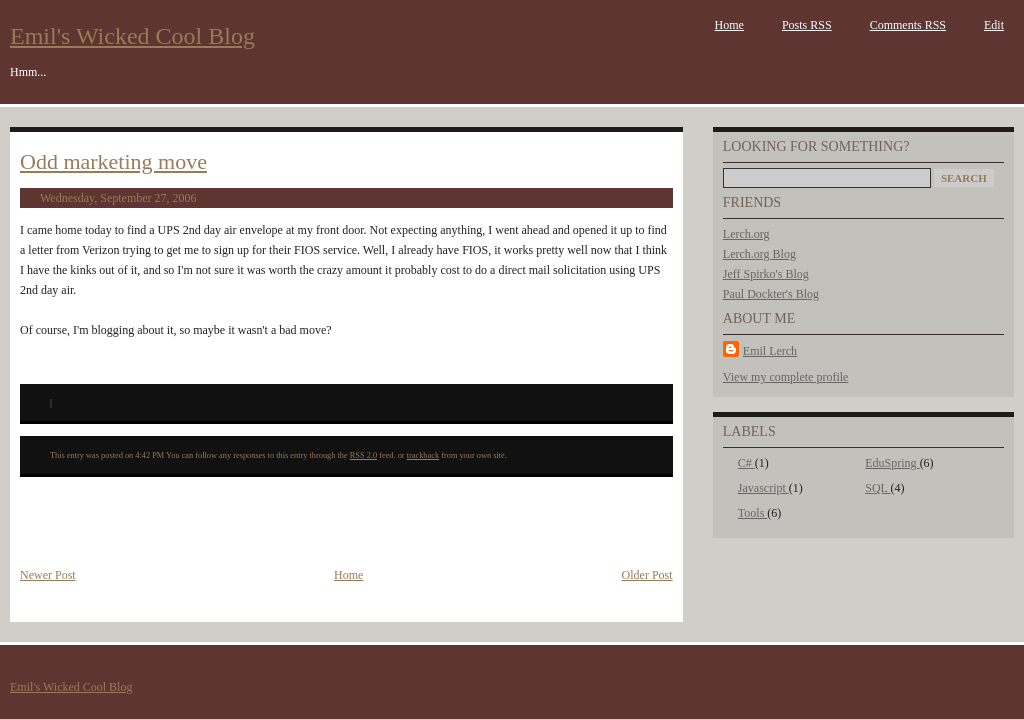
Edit (994, 25)
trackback (423, 455)
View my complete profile (786, 377)
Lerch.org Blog (759, 254)
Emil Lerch (770, 351)
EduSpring (892, 463)
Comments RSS (908, 25)
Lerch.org (746, 234)
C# (746, 463)
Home (729, 25)
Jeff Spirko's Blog (766, 274)
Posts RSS (807, 25)
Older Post (647, 575)
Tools (753, 513)
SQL (877, 488)
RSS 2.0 (363, 455)
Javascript (763, 488)
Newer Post (48, 575)
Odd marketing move (113, 161)
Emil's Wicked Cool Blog (132, 36)
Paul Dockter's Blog (771, 294)
